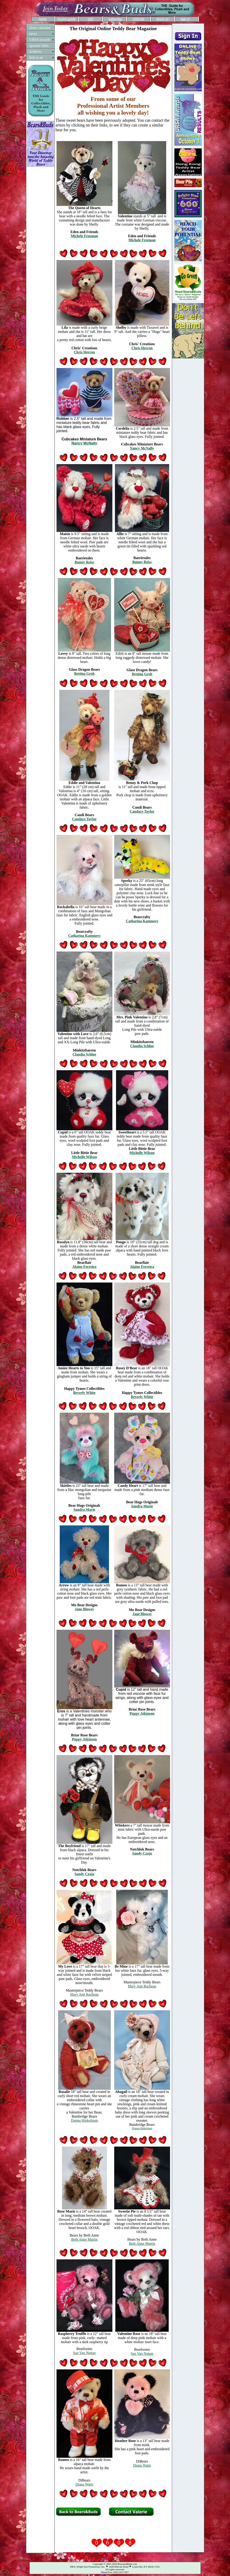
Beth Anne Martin (84, 2239)
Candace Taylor (84, 819)
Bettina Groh (84, 674)
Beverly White (84, 1393)
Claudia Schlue (84, 1054)
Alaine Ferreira (84, 1267)
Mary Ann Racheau (84, 1994)
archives (35, 51)
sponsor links (39, 45)
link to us (36, 57)
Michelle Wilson (84, 1157)
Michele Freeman (84, 236)
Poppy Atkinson (84, 1739)
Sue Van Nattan (84, 2353)
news (33, 34)
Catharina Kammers (84, 936)
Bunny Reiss (84, 562)
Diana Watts (84, 2484)
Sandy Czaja (84, 1874)
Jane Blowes (84, 1609)
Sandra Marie (84, 1509)
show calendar (39, 28)
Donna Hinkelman (84, 2120)
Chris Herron (84, 352)
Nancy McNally (84, 443)
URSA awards (39, 40)
